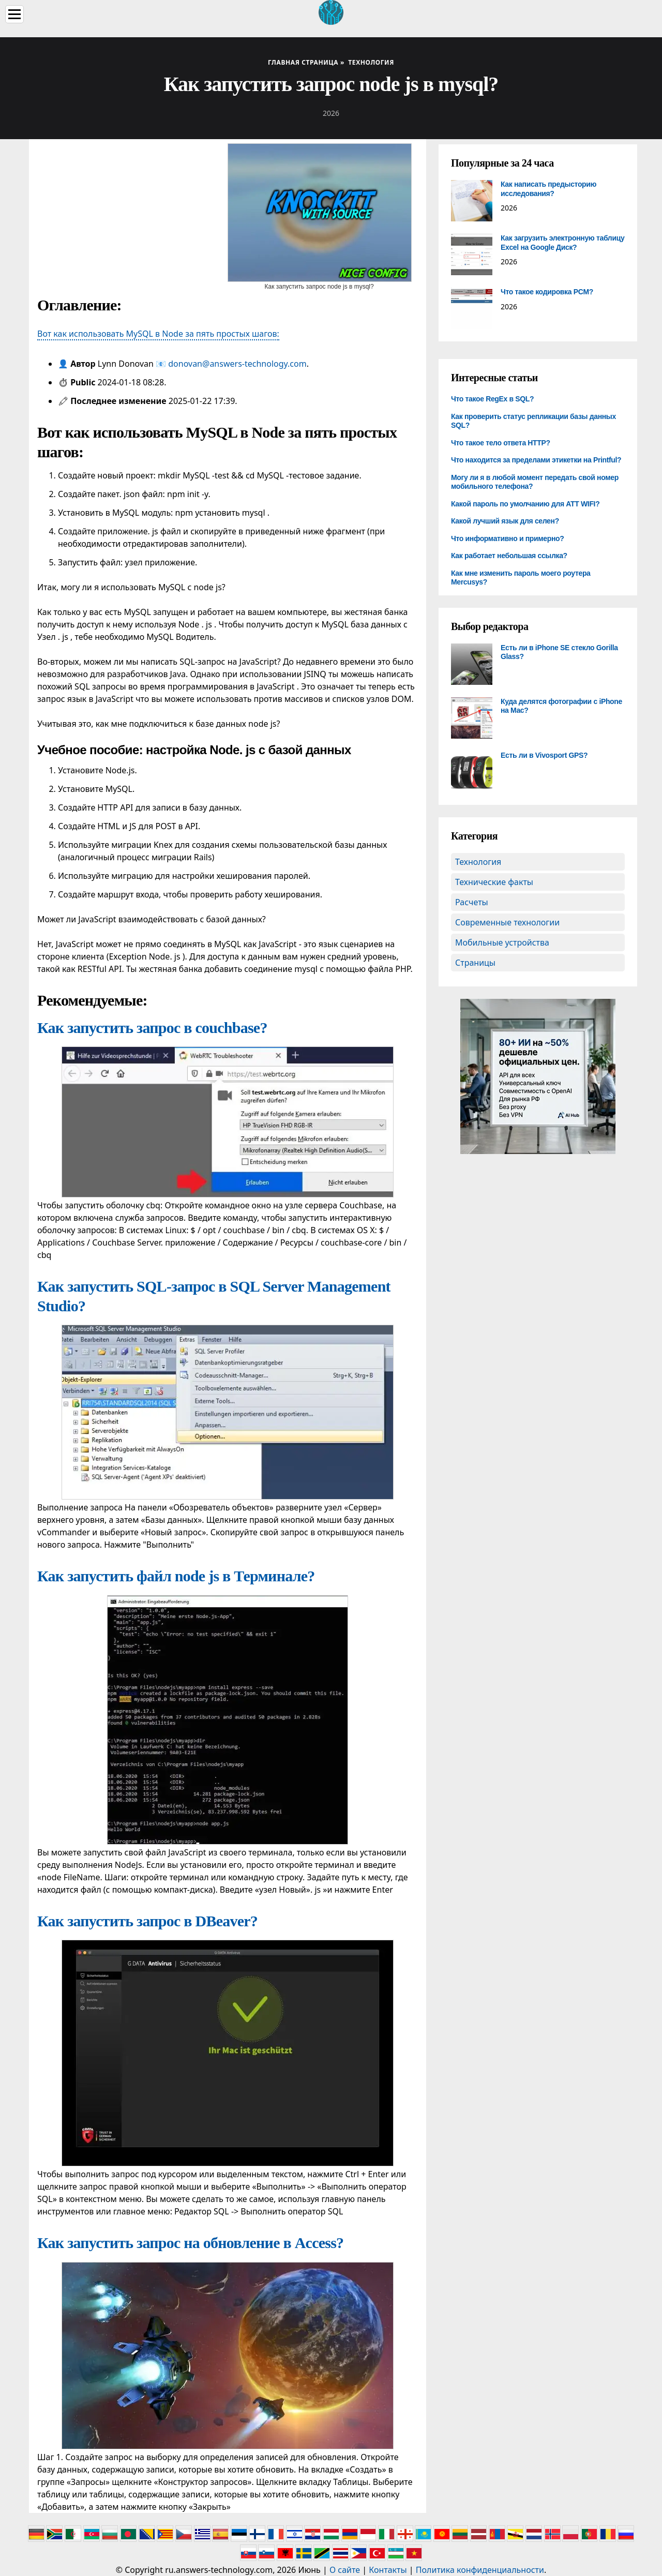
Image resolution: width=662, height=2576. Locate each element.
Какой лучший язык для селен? (505, 521)
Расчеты (471, 902)
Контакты (388, 2569)
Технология (478, 861)
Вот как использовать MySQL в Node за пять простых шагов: (158, 333)
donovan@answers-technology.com (237, 363)
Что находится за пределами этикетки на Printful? (536, 460)
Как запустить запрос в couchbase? (152, 1027)
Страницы (475, 962)
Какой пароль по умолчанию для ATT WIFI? (525, 504)
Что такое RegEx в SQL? (492, 399)
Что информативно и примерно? (507, 538)
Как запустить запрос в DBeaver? (147, 1920)
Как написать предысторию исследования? (548, 189)
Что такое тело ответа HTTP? (500, 443)
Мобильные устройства (502, 942)
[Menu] (14, 14)
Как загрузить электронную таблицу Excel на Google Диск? (562, 242)
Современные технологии (507, 922)
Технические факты (494, 882)
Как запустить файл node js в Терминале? (176, 1575)
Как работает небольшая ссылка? (509, 555)
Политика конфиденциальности (480, 2569)
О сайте (344, 2569)
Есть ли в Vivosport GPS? (544, 755)
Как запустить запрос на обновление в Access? (190, 2242)
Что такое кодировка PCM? (547, 292)
